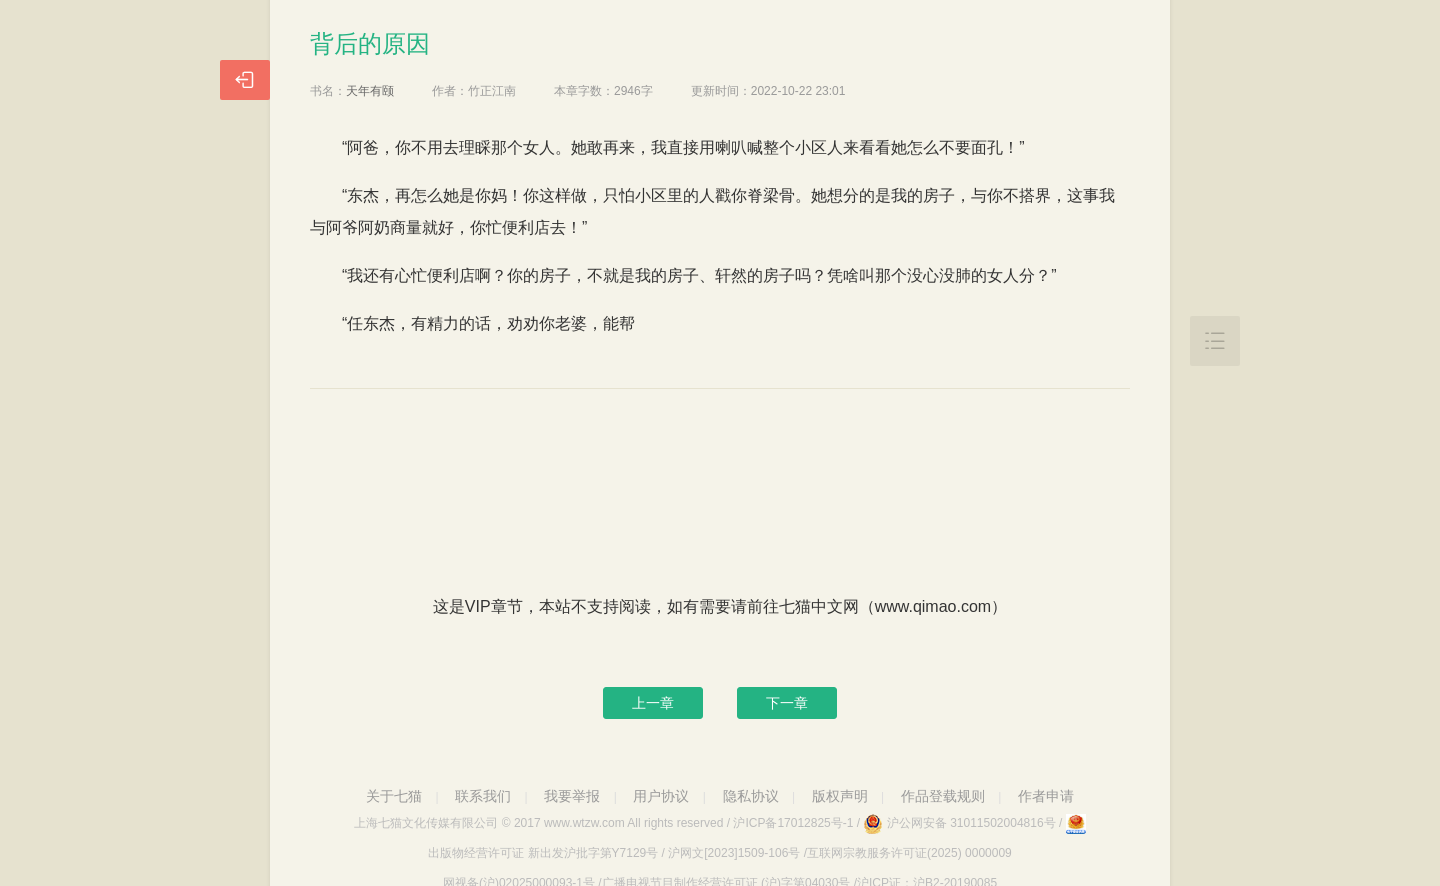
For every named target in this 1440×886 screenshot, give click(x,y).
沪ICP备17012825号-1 (793, 823)
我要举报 (572, 796)
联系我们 (483, 796)
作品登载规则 (943, 796)
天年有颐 (370, 91)
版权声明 (840, 796)
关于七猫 (394, 796)
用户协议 (661, 796)
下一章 (787, 703)
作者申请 (1046, 796)
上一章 (653, 703)
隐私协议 (751, 796)
